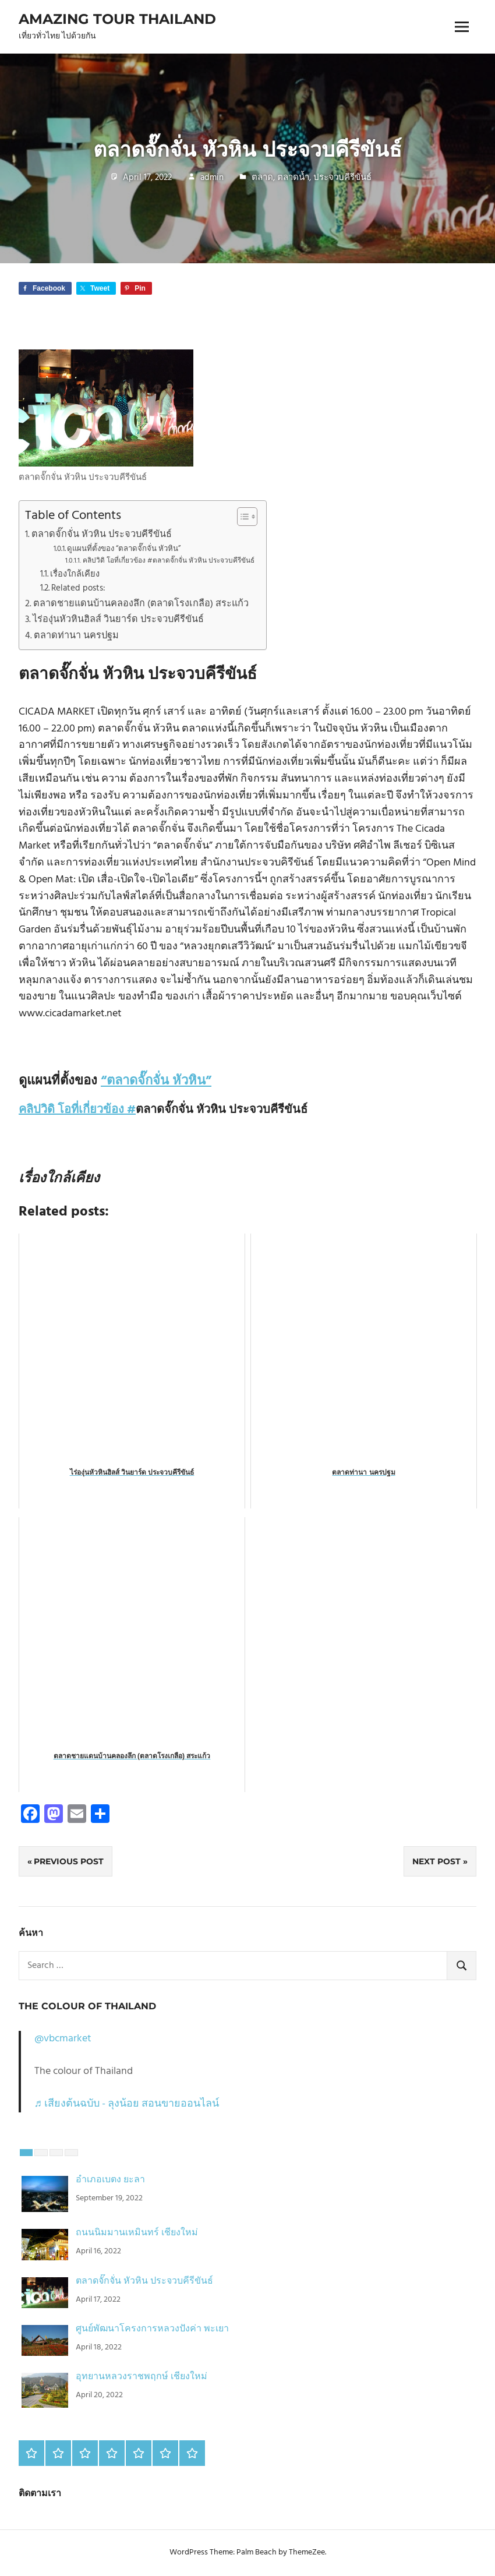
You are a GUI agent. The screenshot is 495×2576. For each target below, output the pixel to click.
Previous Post (69, 1861)
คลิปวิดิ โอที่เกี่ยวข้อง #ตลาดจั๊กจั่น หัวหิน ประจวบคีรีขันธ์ (168, 561)
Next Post (436, 1861)
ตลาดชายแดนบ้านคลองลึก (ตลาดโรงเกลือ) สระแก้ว (141, 604)
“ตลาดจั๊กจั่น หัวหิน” (156, 1081)
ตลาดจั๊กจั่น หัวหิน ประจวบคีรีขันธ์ (101, 534)
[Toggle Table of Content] (241, 516)
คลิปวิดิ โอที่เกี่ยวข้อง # (77, 1110)
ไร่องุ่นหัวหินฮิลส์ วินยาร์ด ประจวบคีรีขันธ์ (118, 619)
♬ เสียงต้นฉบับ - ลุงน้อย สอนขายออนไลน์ (127, 2104)
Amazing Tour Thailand (117, 18)
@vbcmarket (62, 2038)
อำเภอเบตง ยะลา (110, 2180)
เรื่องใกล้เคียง (75, 574)
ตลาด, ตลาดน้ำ (280, 178)
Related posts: (78, 588)
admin (212, 178)
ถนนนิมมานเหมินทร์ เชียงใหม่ (137, 2233)
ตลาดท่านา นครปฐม (76, 636)
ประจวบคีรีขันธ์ (342, 178)
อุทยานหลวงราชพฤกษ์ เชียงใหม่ (141, 2376)
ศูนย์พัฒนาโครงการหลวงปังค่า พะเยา (152, 2329)
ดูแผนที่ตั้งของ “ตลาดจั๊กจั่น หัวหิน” (124, 549)
